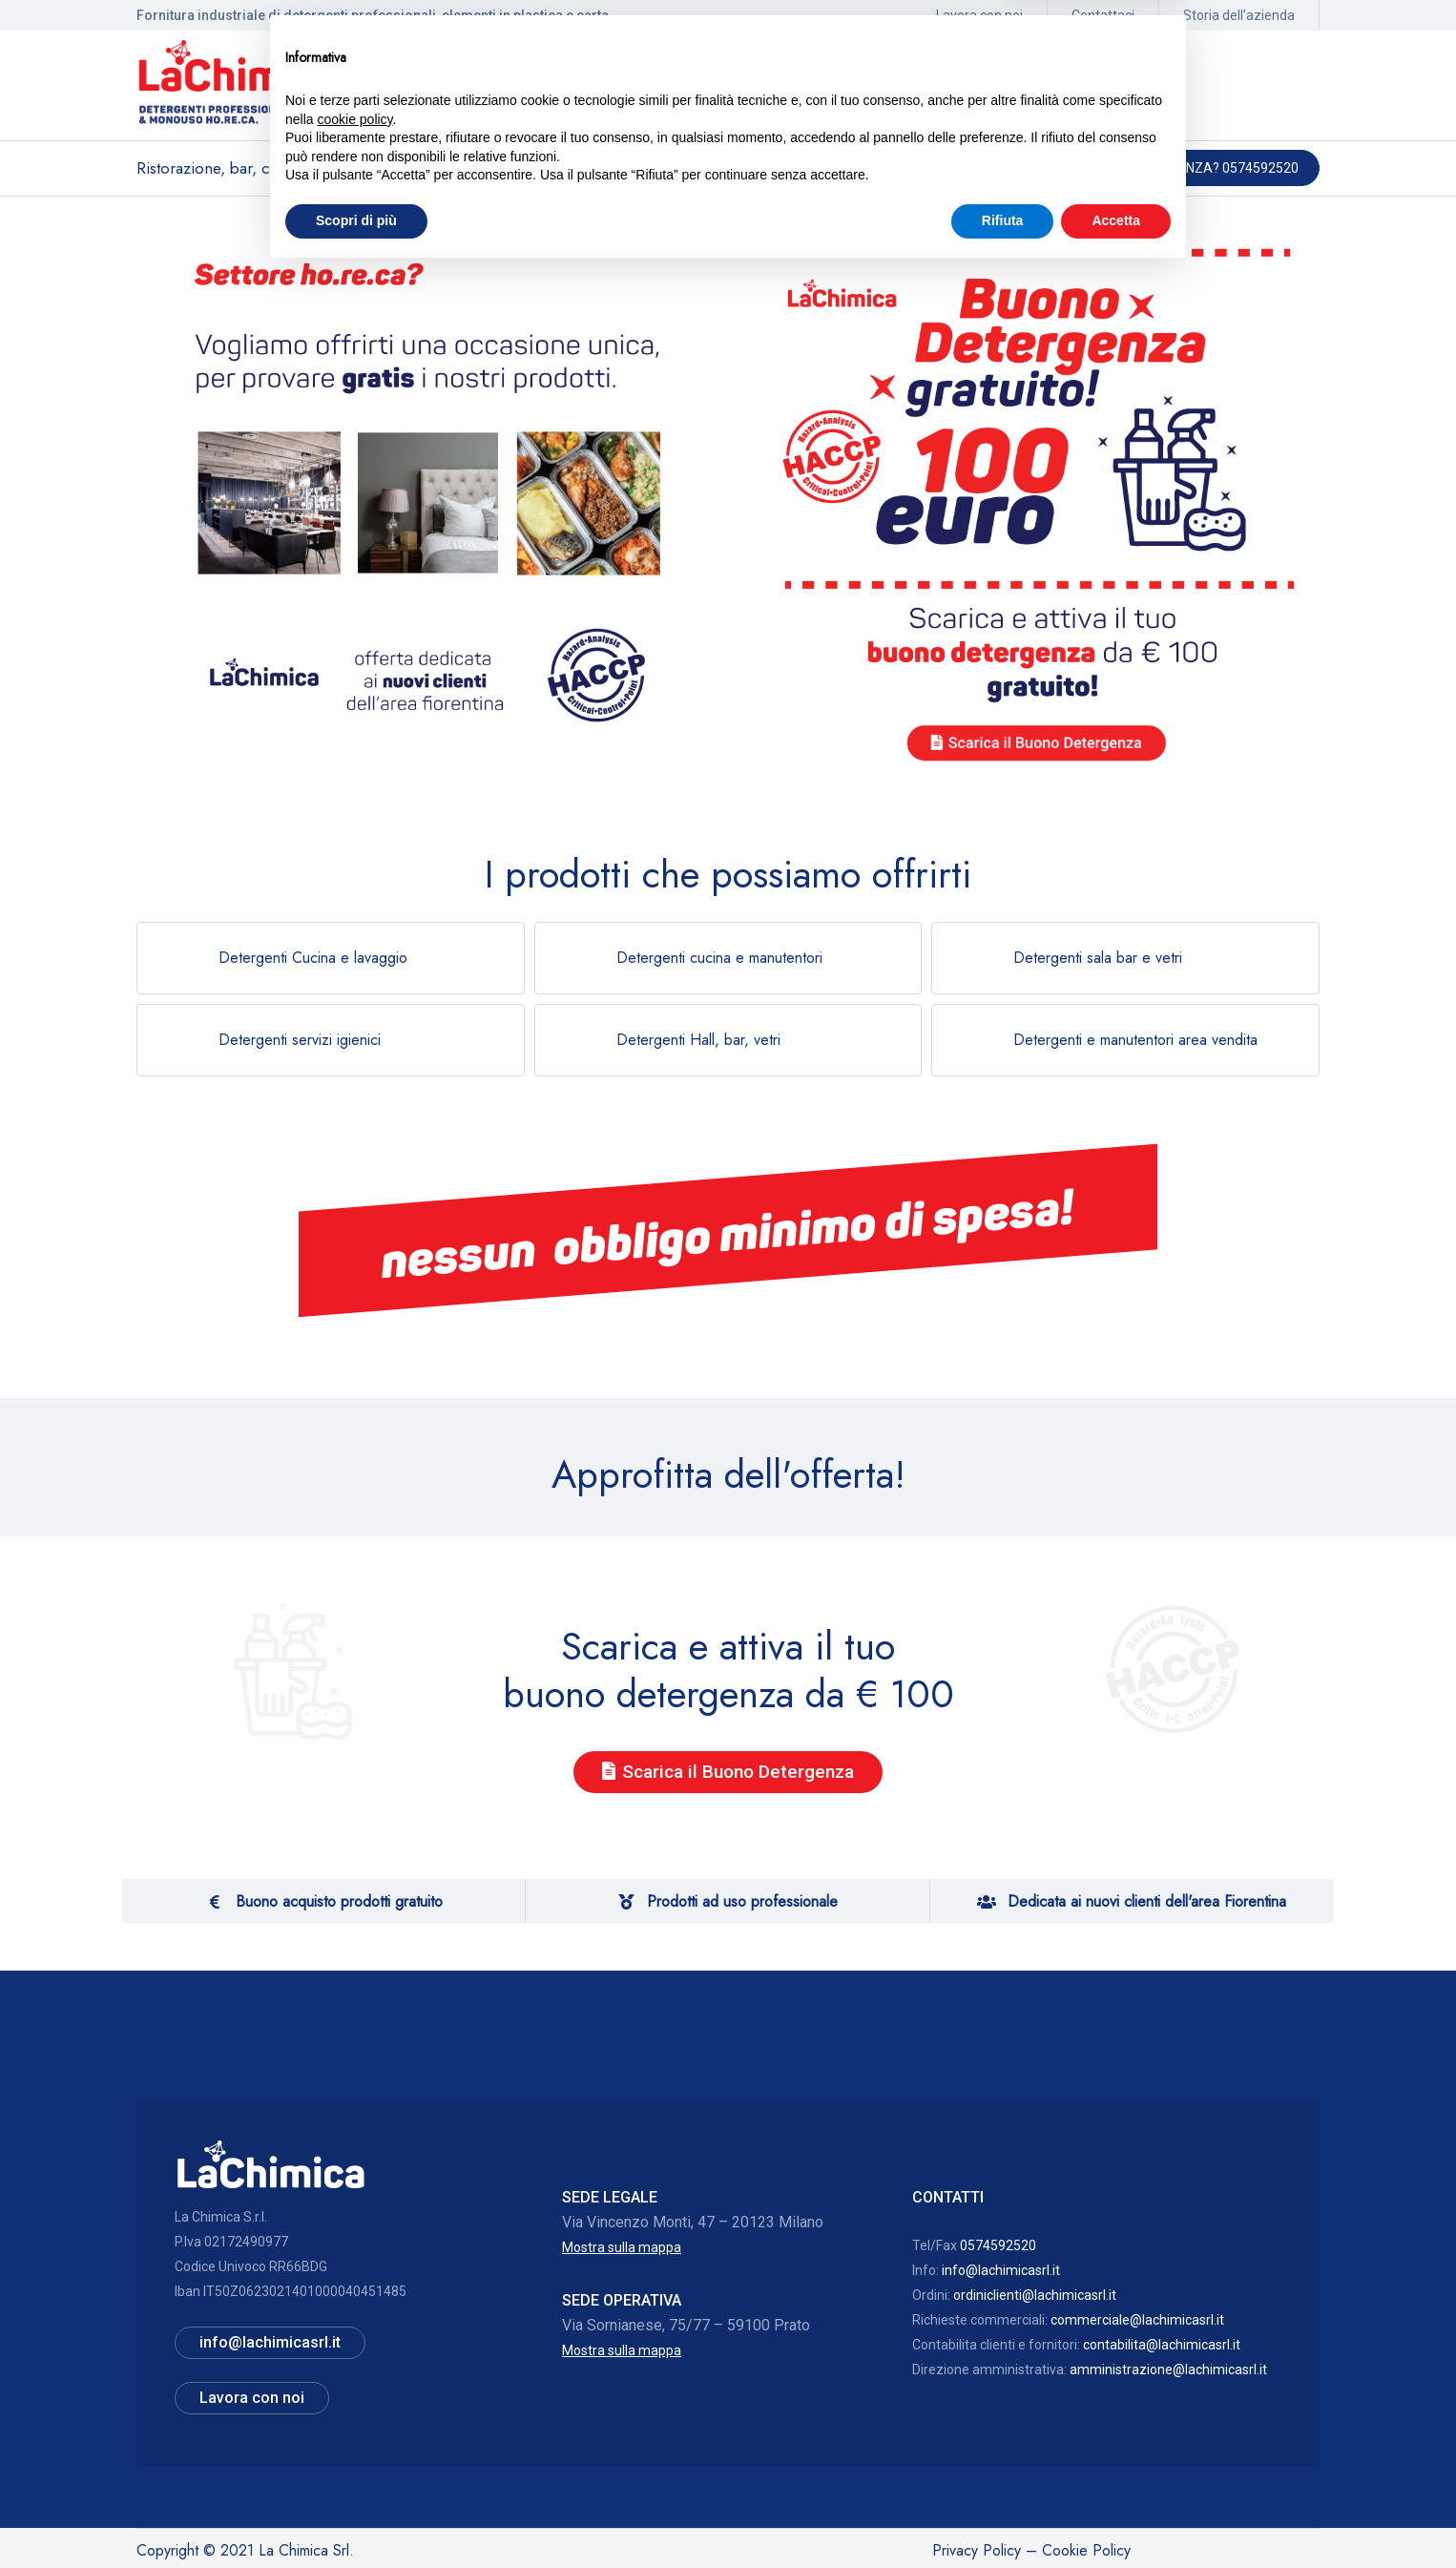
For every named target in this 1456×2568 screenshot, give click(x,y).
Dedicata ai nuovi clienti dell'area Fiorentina (1147, 1901)
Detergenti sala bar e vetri (1097, 958)
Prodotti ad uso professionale (742, 1901)
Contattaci (1102, 15)
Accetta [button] (1116, 2515)
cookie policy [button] (354, 2414)
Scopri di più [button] (356, 2515)
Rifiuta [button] (1003, 2515)
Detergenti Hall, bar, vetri (698, 1040)
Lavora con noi (979, 15)
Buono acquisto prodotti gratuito (339, 1901)
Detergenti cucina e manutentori (719, 958)
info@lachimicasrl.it (1001, 2270)
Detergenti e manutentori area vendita (1135, 1040)
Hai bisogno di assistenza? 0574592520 (1166, 168)
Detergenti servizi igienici (299, 1040)
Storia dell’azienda (1239, 15)
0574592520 (998, 2245)
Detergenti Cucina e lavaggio (312, 958)
